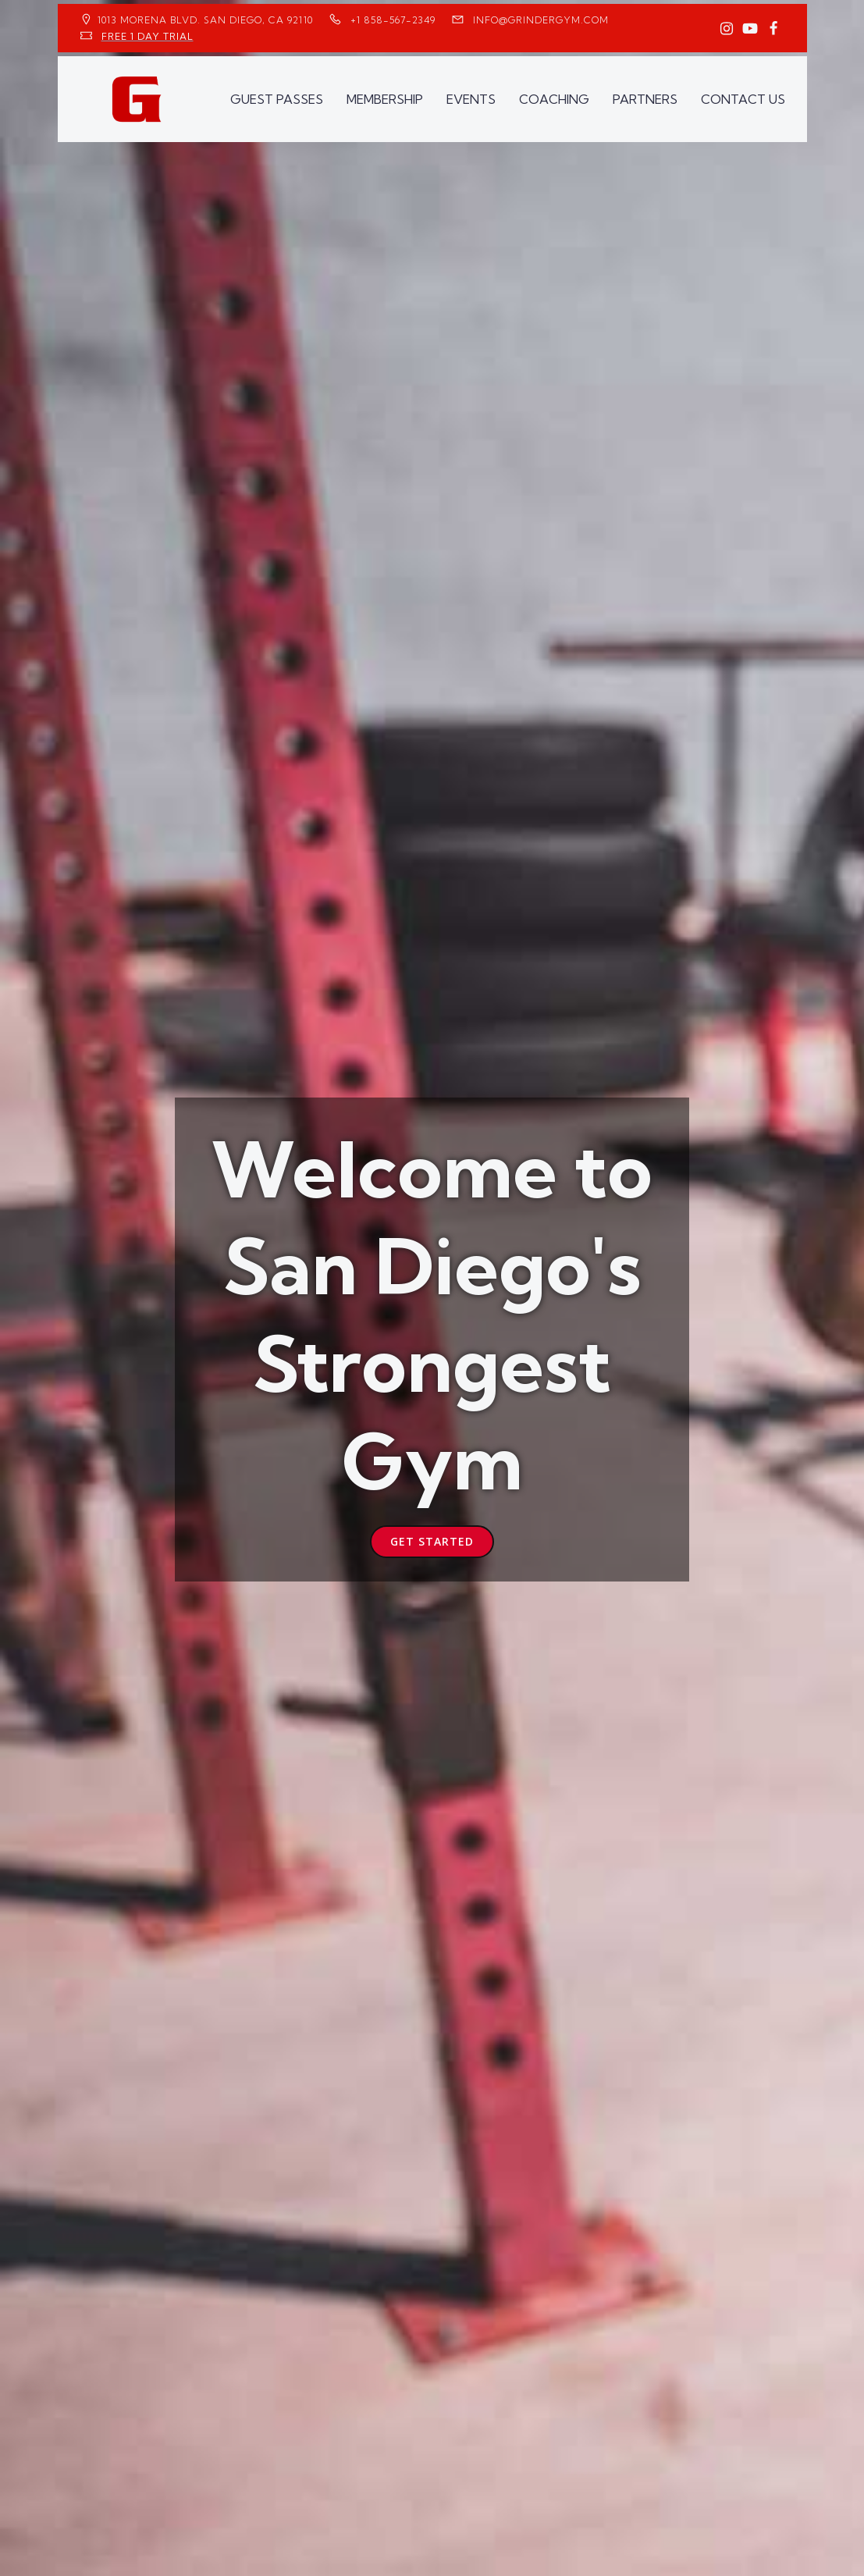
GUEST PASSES (276, 99)
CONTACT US (743, 99)
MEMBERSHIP (385, 99)
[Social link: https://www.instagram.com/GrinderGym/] (726, 29)
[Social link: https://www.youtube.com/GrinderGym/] (750, 29)
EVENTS (471, 99)
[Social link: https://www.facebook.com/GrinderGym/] (773, 29)
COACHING (554, 99)
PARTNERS (645, 99)
